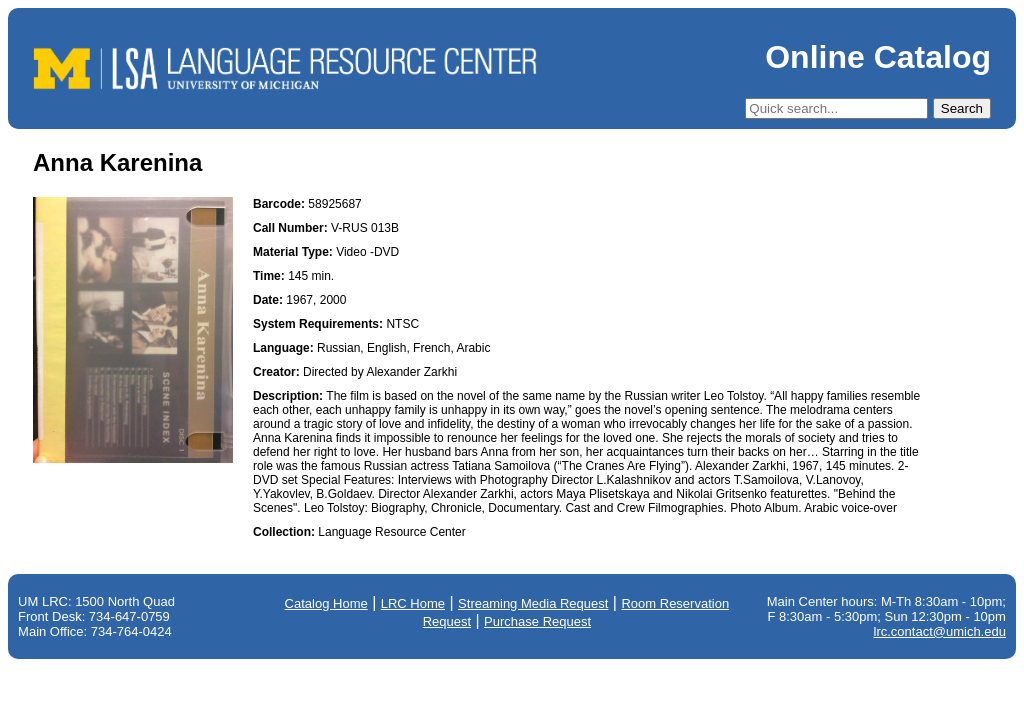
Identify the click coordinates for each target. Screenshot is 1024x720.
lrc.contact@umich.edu (940, 631)
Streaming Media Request (533, 603)
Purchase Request (537, 621)
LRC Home (413, 603)
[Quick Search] (836, 108)
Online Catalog (878, 57)
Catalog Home (326, 603)
